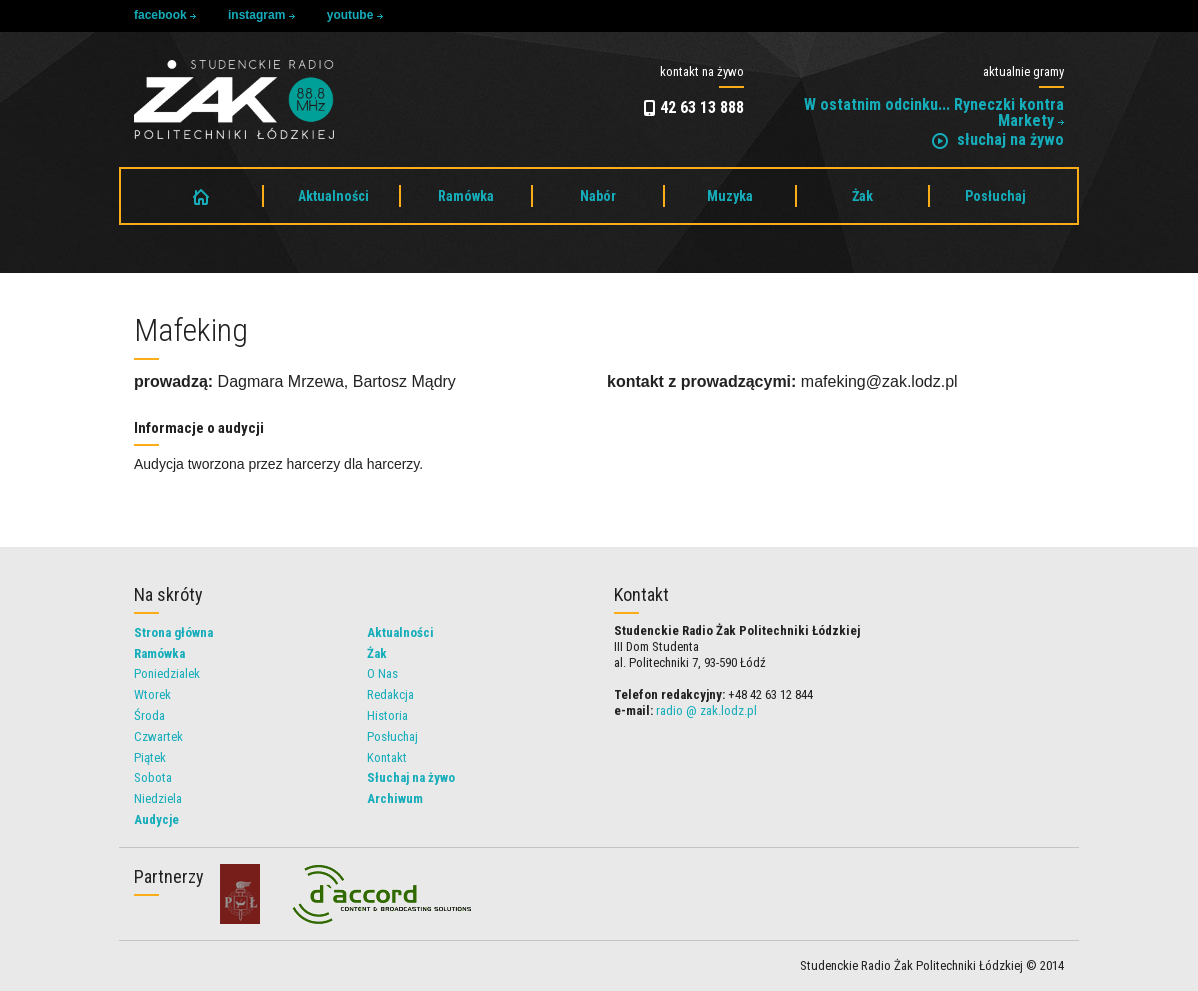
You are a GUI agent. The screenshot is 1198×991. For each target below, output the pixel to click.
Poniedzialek (167, 673)
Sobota (153, 777)
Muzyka (730, 196)
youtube (355, 15)
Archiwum (395, 798)
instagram (261, 15)
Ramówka (466, 196)
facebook (165, 15)
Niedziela (158, 798)
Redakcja (390, 694)
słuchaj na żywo (998, 139)
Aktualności (333, 196)
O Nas (382, 673)
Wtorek (152, 694)
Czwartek (158, 736)
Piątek (150, 757)
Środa (149, 715)
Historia (387, 715)
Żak (862, 196)
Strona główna (173, 632)
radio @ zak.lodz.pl (706, 710)
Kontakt (387, 757)
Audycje (156, 819)
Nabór (598, 196)
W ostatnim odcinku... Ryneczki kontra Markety (934, 112)
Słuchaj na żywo (411, 777)
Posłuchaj (995, 196)
